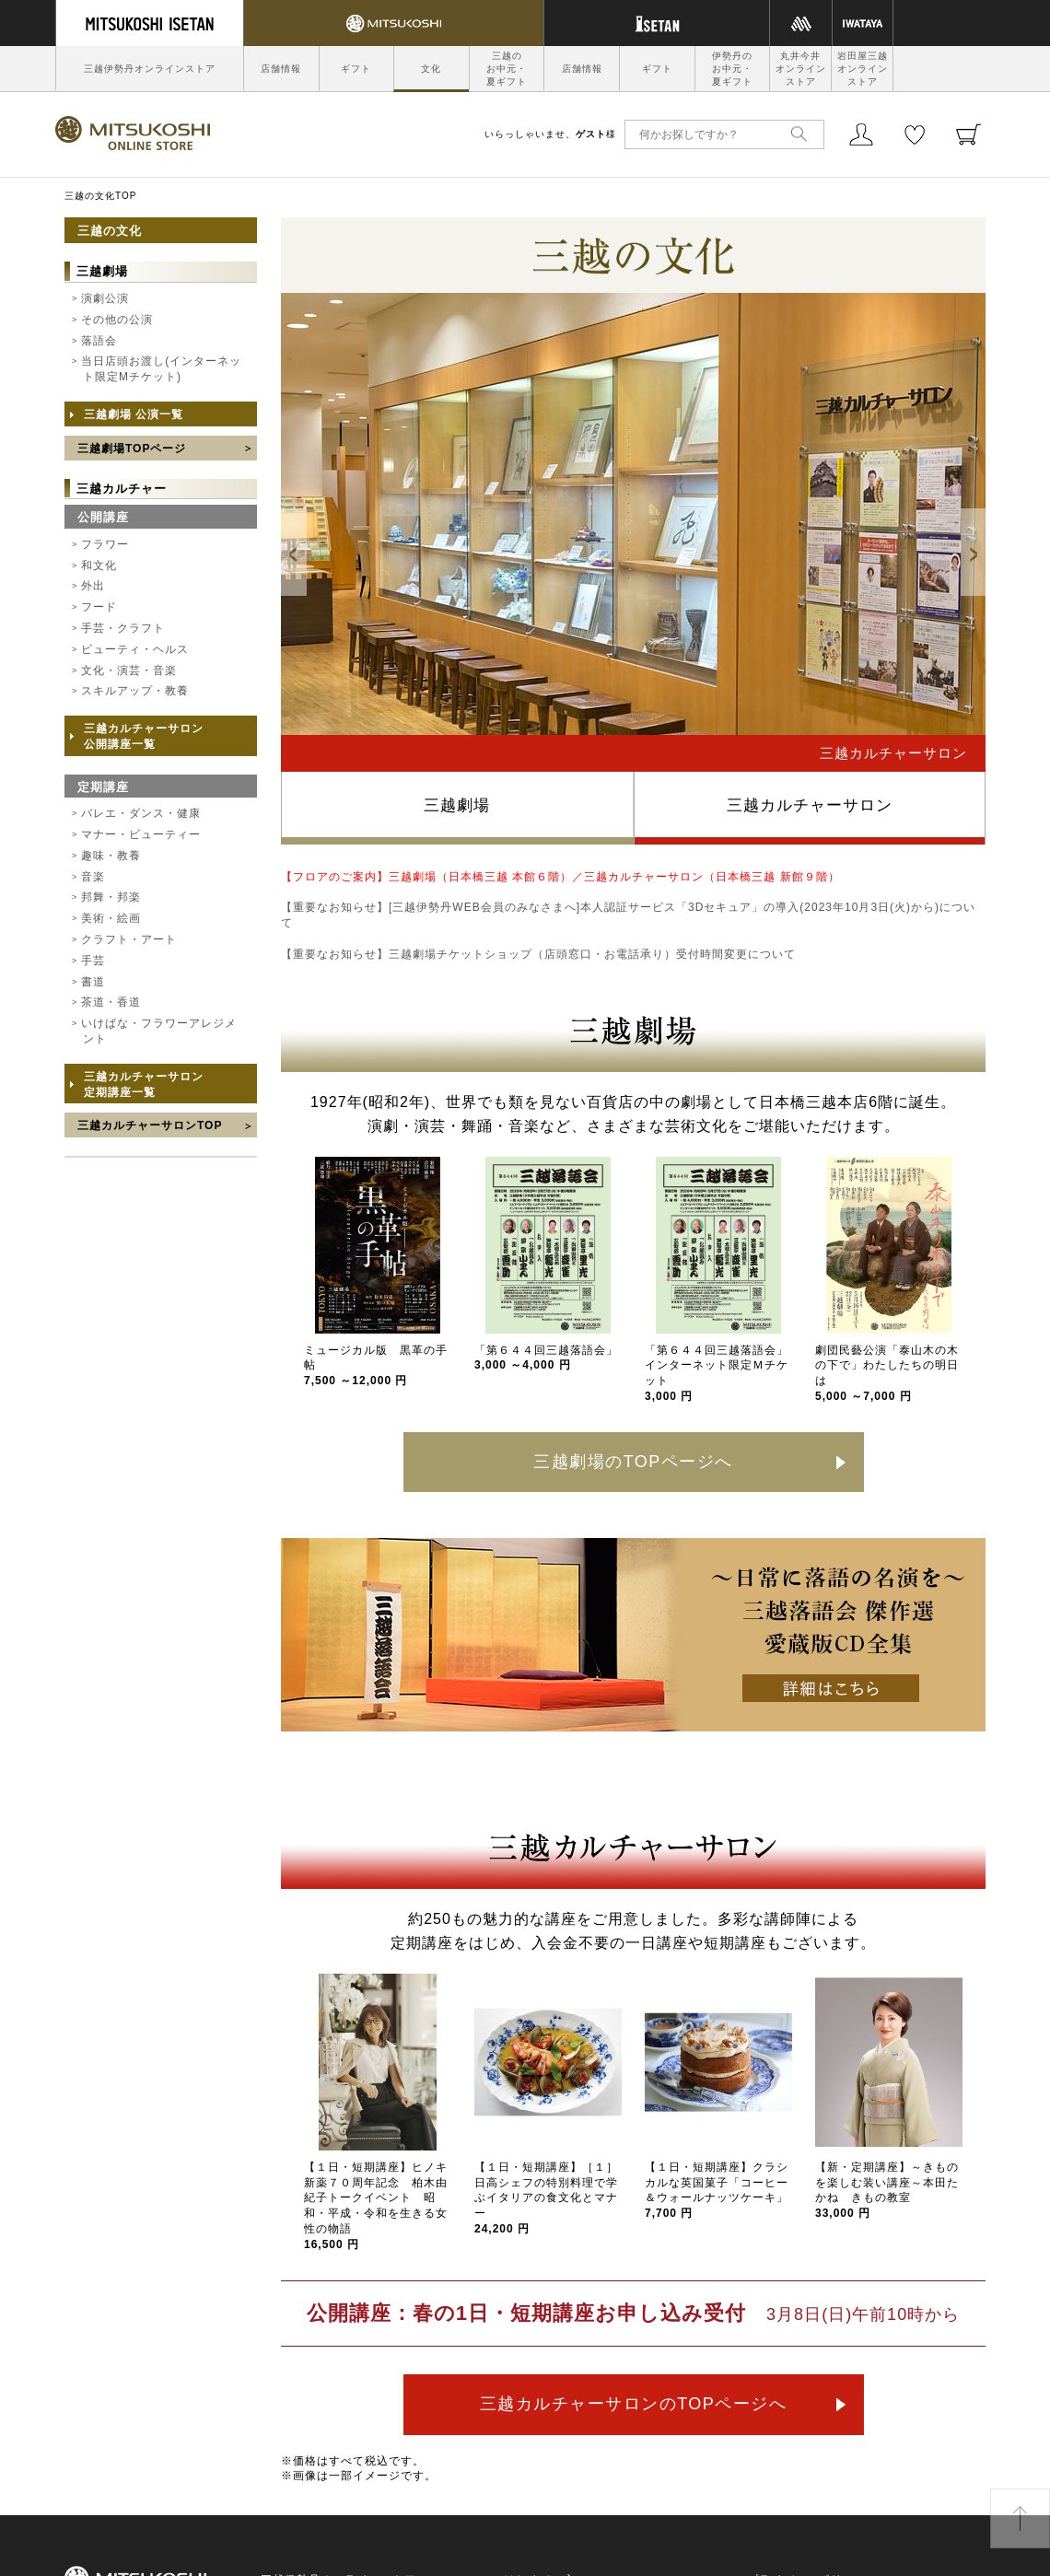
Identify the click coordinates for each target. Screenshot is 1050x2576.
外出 (93, 585)
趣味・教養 (111, 855)
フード (99, 606)
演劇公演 (105, 298)
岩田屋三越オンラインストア (862, 69)
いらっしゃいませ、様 (550, 134)
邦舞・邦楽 (111, 897)
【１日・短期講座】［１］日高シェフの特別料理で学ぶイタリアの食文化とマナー (546, 2198)
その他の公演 (117, 319)
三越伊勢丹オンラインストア (150, 69)
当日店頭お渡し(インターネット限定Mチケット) (161, 369)
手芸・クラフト (123, 628)
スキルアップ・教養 (135, 690)
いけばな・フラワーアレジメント (159, 1031)
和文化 (99, 565)
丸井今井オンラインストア (801, 69)
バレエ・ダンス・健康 (141, 813)
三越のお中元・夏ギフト (506, 69)
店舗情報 (281, 69)
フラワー (105, 544)
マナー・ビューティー (141, 834)
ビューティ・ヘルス (135, 649)
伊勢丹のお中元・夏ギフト (732, 69)
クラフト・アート (129, 939)
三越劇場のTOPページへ (633, 1461)
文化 (431, 69)
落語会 (99, 340)
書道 (93, 981)
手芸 (93, 960)
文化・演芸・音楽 (129, 670)
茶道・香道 (111, 1002)
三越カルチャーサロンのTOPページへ (634, 2404)
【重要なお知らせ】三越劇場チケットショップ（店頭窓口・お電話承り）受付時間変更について (538, 954)
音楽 (93, 876)
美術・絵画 (111, 918)
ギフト (356, 69)
